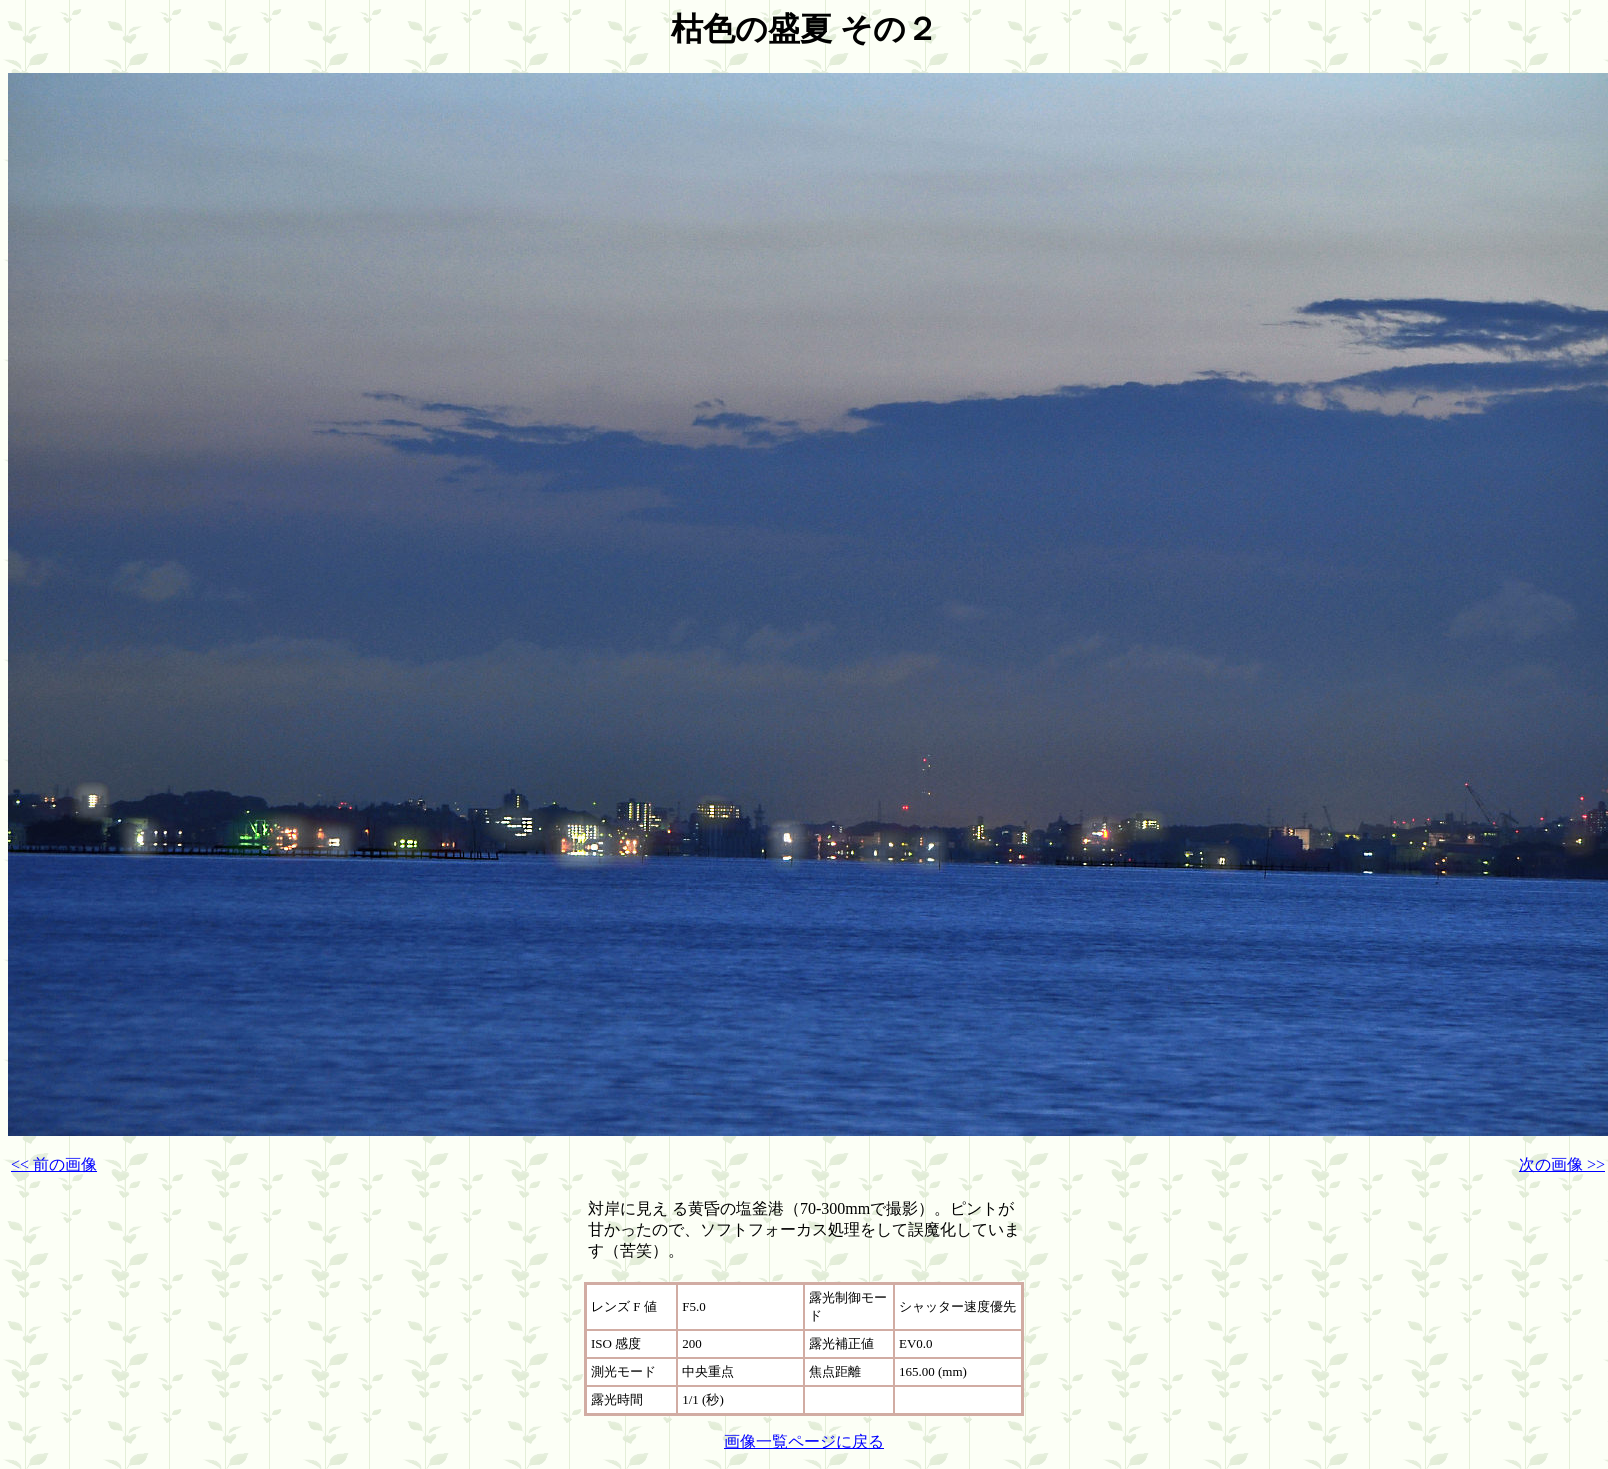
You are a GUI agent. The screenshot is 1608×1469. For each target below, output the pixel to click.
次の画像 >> (1562, 1164)
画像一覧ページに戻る (804, 1441)
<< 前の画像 (54, 1164)
